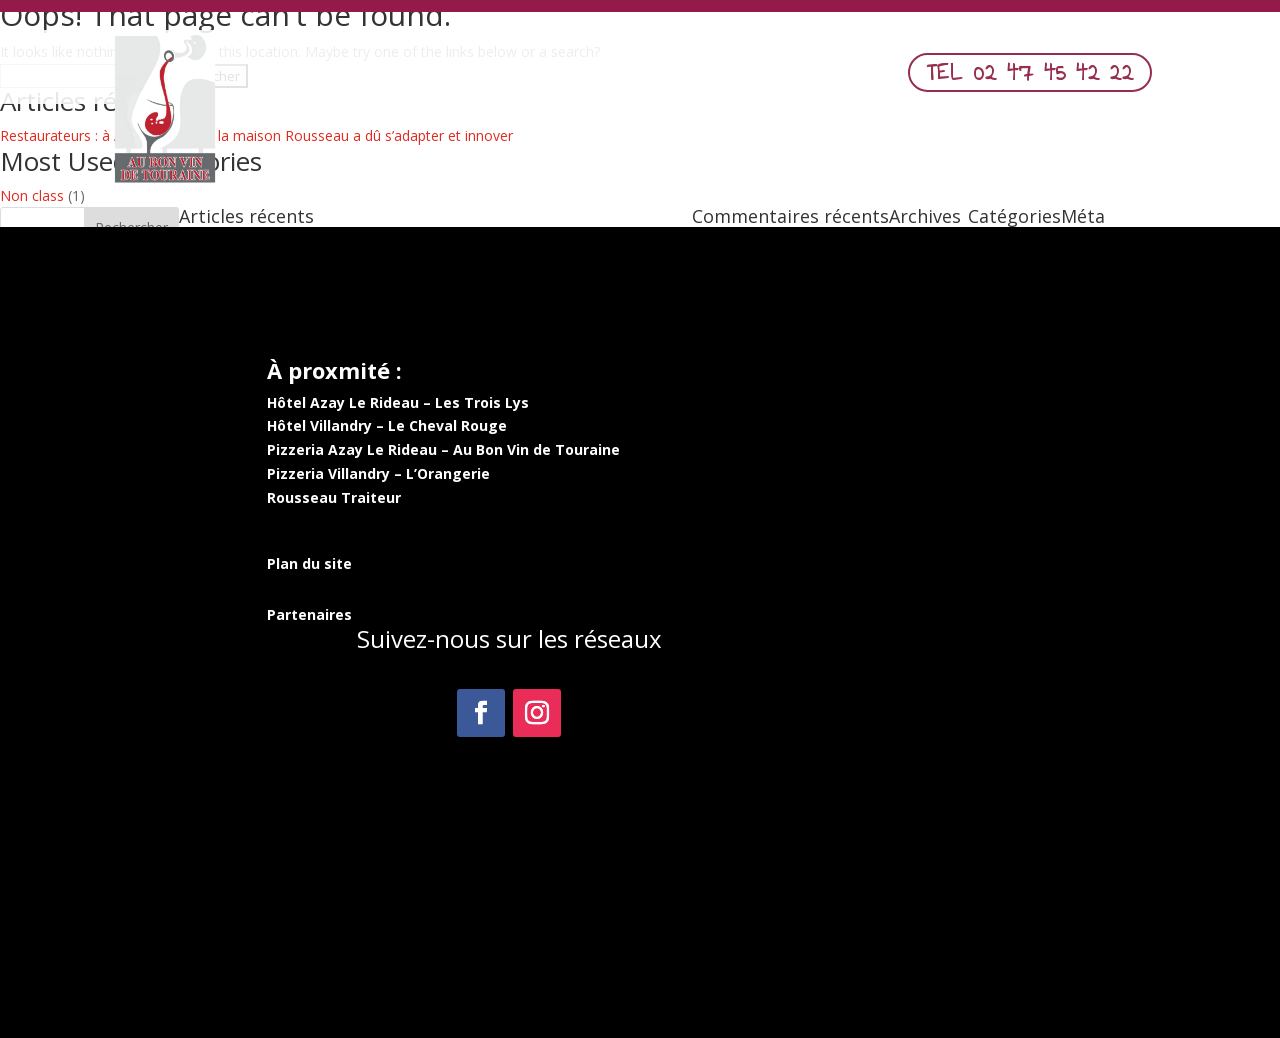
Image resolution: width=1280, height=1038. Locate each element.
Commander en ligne (749, 78)
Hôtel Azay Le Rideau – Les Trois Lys (398, 402)
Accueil (445, 78)
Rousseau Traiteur (334, 497)
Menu (516, 78)
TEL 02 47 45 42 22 (1030, 72)
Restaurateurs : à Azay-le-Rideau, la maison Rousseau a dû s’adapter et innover (256, 135)
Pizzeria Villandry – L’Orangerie (378, 473)
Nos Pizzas (606, 78)
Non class (32, 195)
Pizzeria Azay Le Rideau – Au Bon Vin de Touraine (443, 449)
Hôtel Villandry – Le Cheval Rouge (387, 425)
